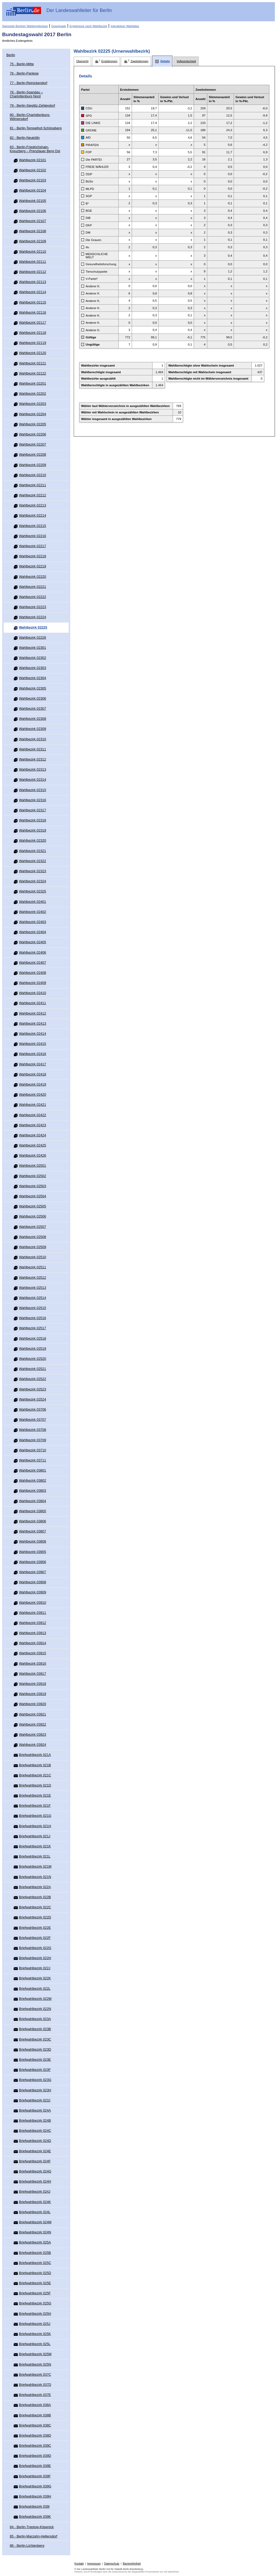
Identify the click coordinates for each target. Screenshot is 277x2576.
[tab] (82, 61)
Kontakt (79, 2563)
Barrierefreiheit (132, 2563)
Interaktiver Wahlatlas (125, 26)
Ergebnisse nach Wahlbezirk (88, 26)
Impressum (94, 2563)
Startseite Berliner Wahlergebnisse (25, 26)
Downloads (58, 26)
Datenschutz (111, 2563)
